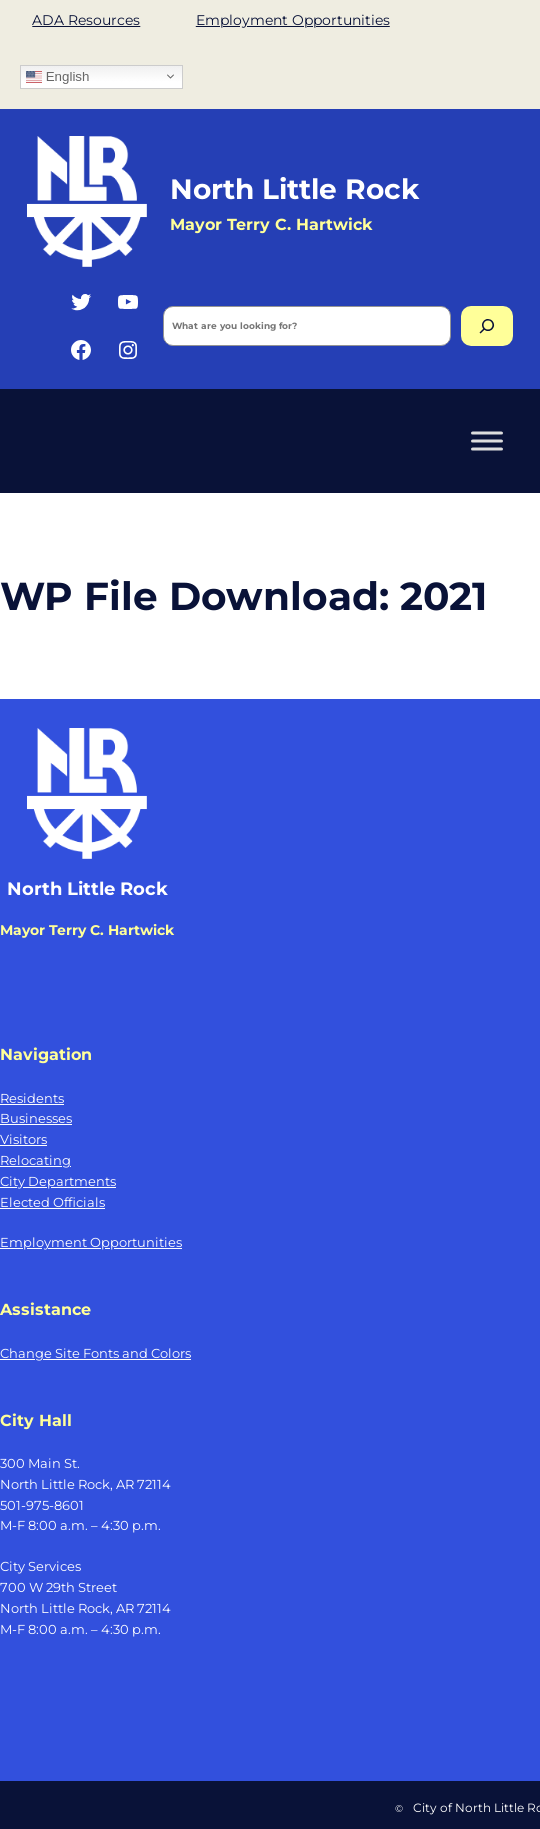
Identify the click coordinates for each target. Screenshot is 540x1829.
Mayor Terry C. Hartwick (271, 224)
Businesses (36, 1118)
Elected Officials (52, 1202)
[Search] (487, 326)
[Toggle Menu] (487, 440)
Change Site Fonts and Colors (95, 1353)
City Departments (58, 1181)
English (57, 76)
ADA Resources (86, 20)
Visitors (23, 1139)
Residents (32, 1098)
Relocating (35, 1160)
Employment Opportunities (293, 20)
